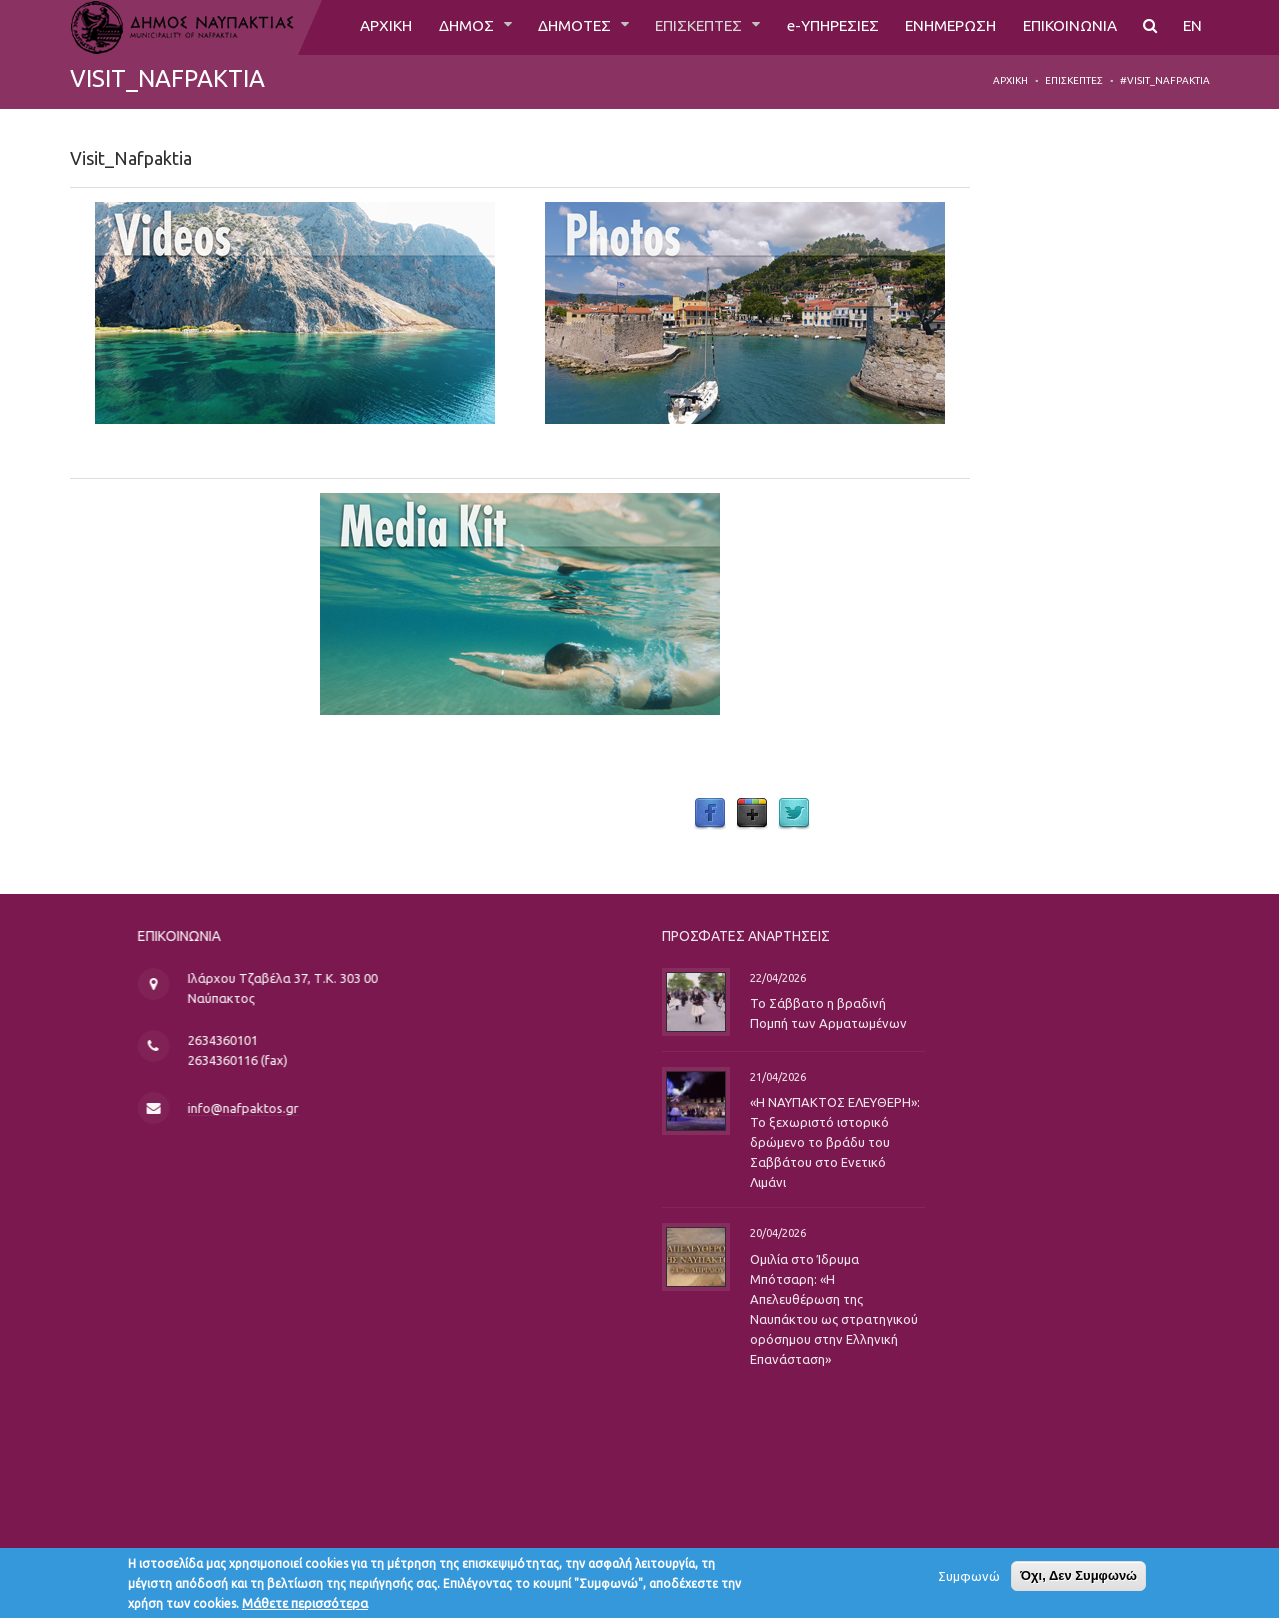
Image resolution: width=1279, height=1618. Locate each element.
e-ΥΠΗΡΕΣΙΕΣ (819, 27)
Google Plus (752, 814)
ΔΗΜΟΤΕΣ (552, 27)
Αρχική (1010, 80)
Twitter (794, 814)
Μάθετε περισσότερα (305, 1606)
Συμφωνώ (969, 1579)
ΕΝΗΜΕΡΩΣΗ (942, 27)
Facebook (710, 814)
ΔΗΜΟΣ (441, 27)
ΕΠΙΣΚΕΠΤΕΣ (682, 27)
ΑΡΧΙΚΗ (357, 27)
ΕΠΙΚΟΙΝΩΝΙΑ (1066, 27)
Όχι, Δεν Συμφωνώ (1078, 1578)
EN (1193, 27)
